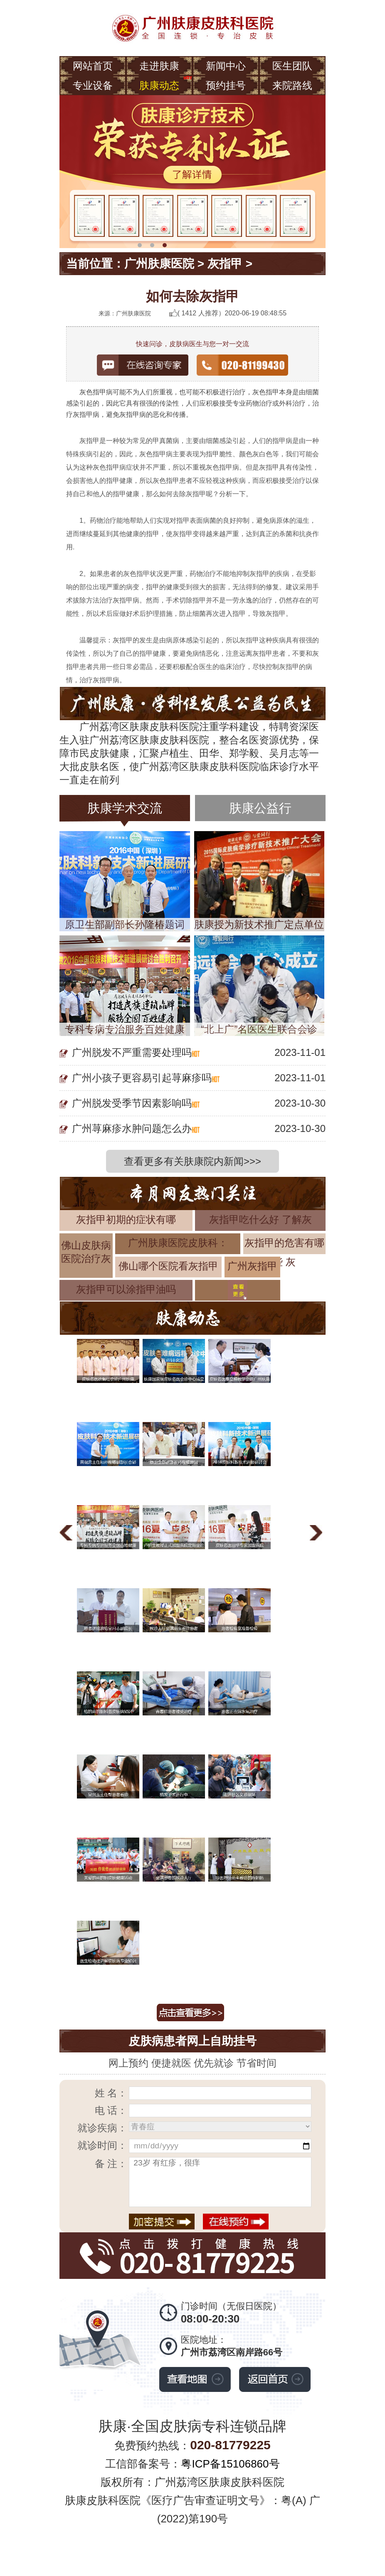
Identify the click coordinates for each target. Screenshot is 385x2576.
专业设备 (93, 85)
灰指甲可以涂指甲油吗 (126, 1289)
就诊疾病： (102, 2127)
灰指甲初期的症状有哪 (126, 1219)
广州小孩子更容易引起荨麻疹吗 (142, 1077)
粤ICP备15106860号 (230, 2464)
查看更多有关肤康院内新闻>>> (192, 1161)
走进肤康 (159, 65)
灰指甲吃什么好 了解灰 (260, 1219)
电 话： (111, 2110)
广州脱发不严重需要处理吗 (132, 1052)
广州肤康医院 (159, 263)
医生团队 (292, 65)
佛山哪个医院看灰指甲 (168, 1266)
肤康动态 (159, 85)
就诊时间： (102, 2145)
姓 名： (111, 2093)
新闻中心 (226, 65)
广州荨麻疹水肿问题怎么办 (132, 1128)
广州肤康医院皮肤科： (178, 1242)
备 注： (111, 2163)
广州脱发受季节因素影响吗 (132, 1103)
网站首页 (93, 65)
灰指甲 (224, 263)
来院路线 (292, 85)
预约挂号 (226, 85)
